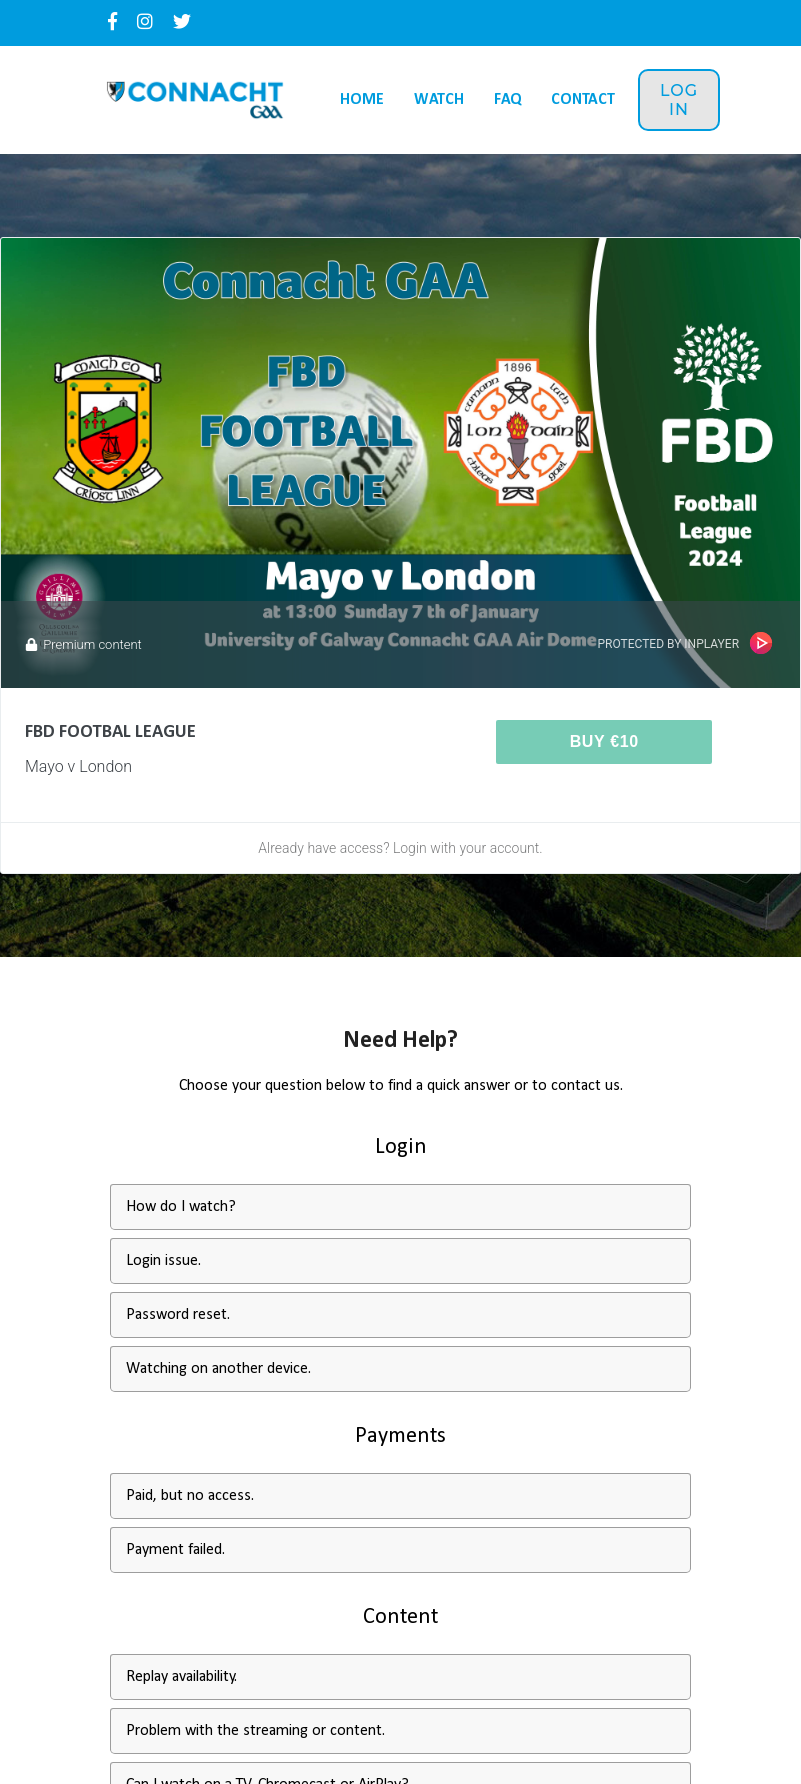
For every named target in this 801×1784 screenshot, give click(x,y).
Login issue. (163, 1261)
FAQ (507, 100)
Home (362, 100)
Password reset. (178, 1315)
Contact (583, 100)
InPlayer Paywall (761, 643)
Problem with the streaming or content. (255, 1731)
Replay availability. (181, 1677)
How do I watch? (181, 1207)
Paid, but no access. (190, 1496)
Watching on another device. (218, 1369)
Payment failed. (175, 1550)
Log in (679, 100)
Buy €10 (604, 741)
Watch (439, 100)
